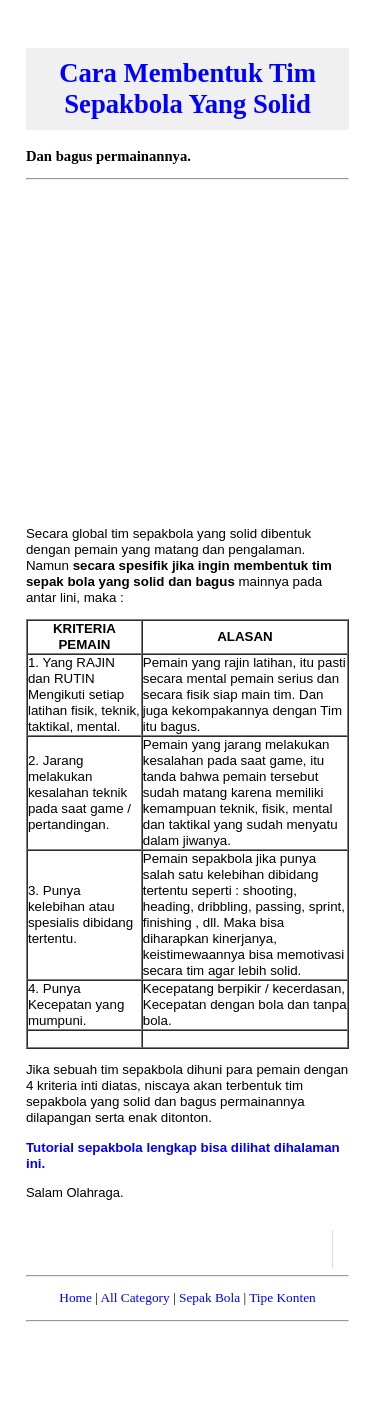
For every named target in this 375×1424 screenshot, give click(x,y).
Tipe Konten (282, 1297)
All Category (134, 1297)
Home (75, 1297)
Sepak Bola (209, 1297)
